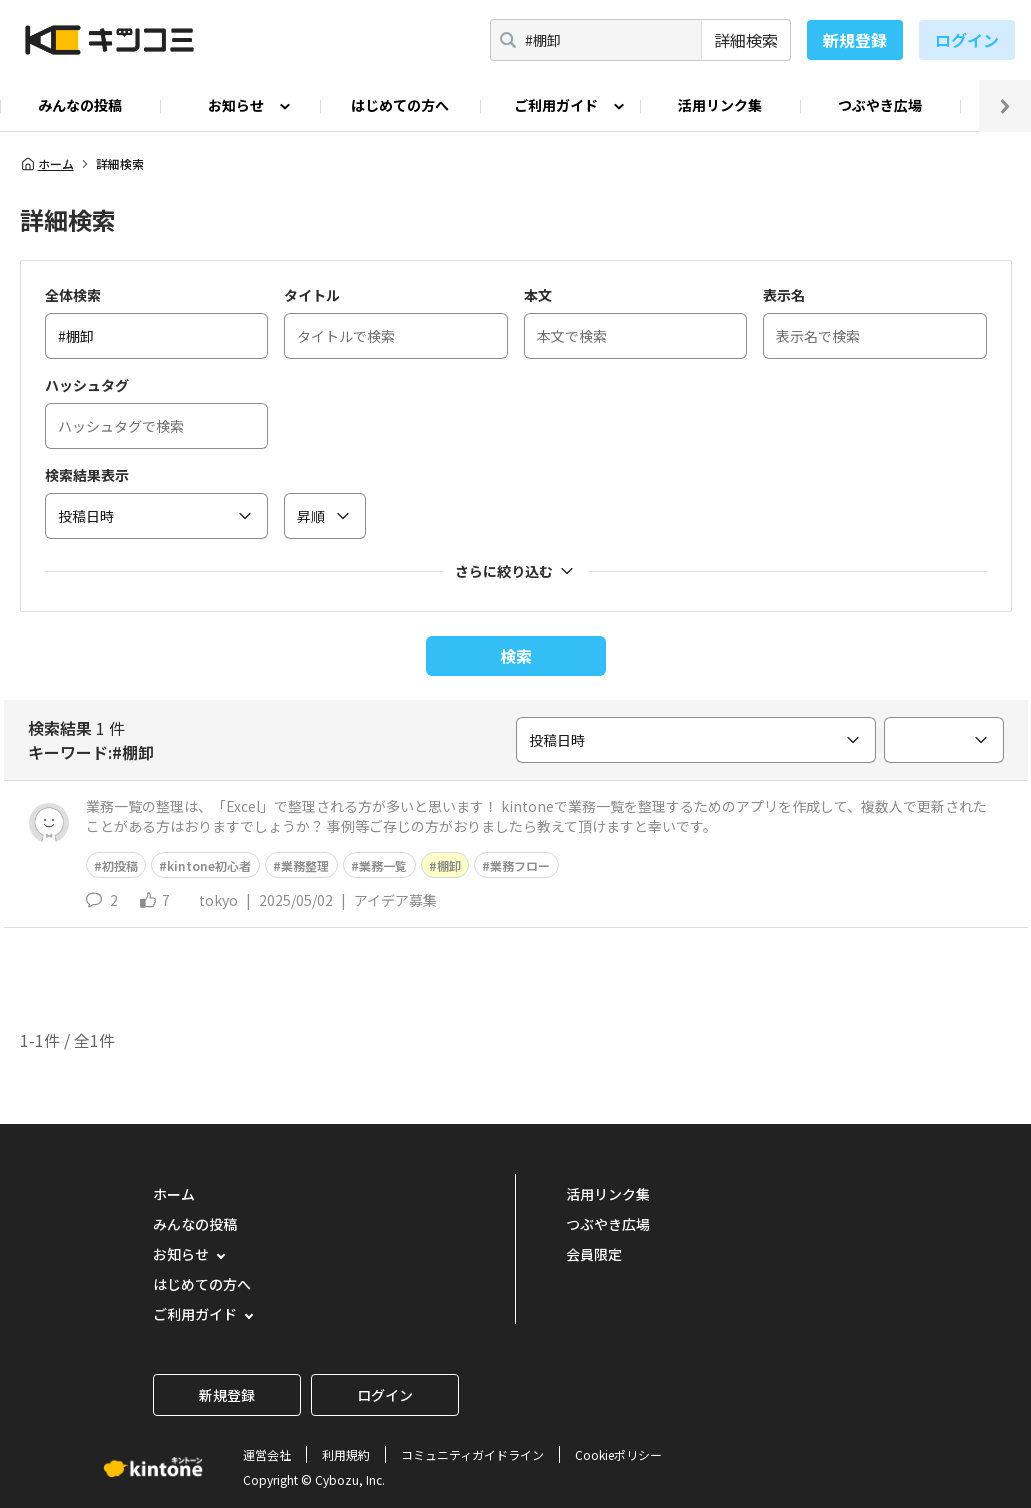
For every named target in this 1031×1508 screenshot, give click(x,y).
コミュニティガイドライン (472, 1454)
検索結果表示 (87, 475)
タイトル (312, 295)
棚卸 (449, 865)
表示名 (784, 295)
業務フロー (520, 865)
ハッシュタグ (87, 385)
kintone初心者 (209, 865)
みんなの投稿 (80, 105)
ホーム (47, 164)
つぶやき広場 (880, 105)
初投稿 (120, 865)
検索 (516, 656)
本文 (538, 295)
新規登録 (855, 40)
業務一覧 (383, 865)
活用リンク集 (720, 105)
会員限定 (594, 1254)
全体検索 (73, 295)
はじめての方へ (400, 105)
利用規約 (346, 1454)
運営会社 (267, 1454)
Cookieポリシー (618, 1454)
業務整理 (305, 865)
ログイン (967, 40)
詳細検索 (746, 40)
